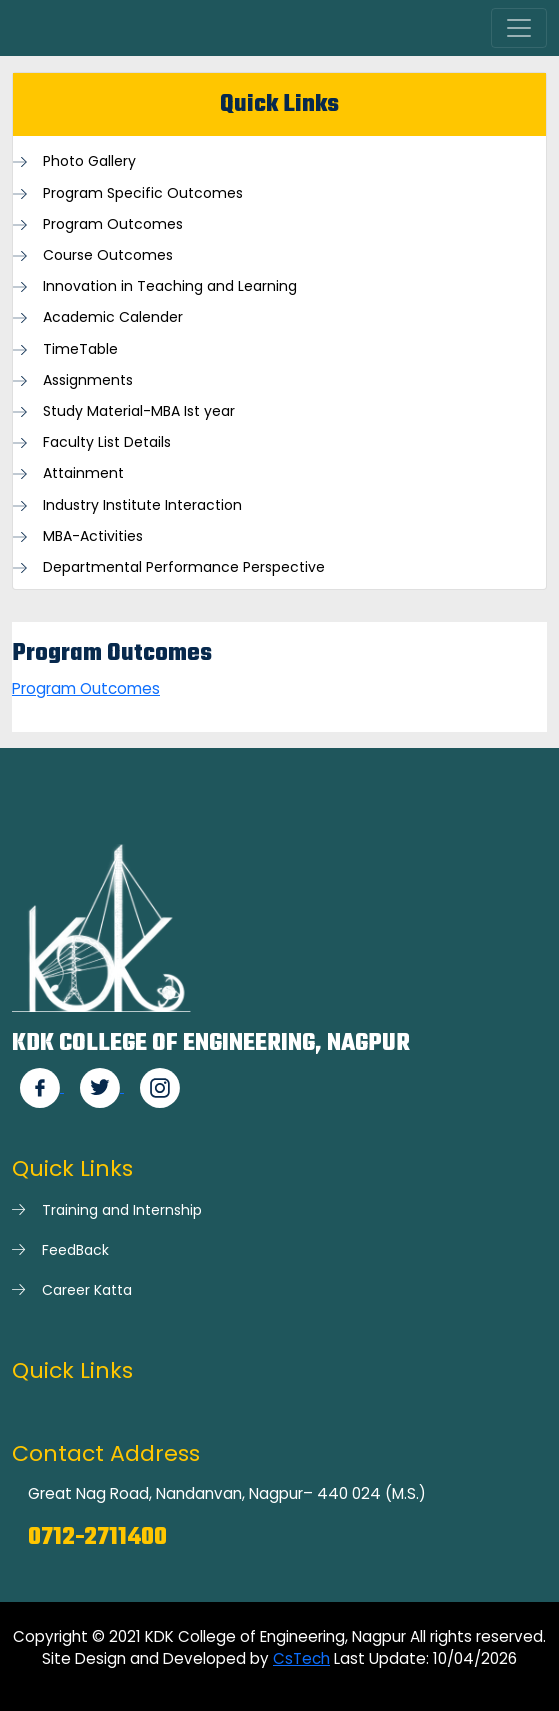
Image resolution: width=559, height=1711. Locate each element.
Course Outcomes (108, 255)
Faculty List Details (107, 442)
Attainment (83, 473)
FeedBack (75, 1250)
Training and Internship (122, 1210)
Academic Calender (113, 317)
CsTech (301, 1658)
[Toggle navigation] (519, 28)
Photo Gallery (89, 161)
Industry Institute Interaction (142, 505)
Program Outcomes (113, 224)
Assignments (88, 380)
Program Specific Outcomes (143, 193)
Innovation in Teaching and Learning (170, 286)
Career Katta (87, 1290)
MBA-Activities (93, 536)
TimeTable (80, 349)
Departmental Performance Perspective (184, 567)
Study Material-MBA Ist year (139, 411)
